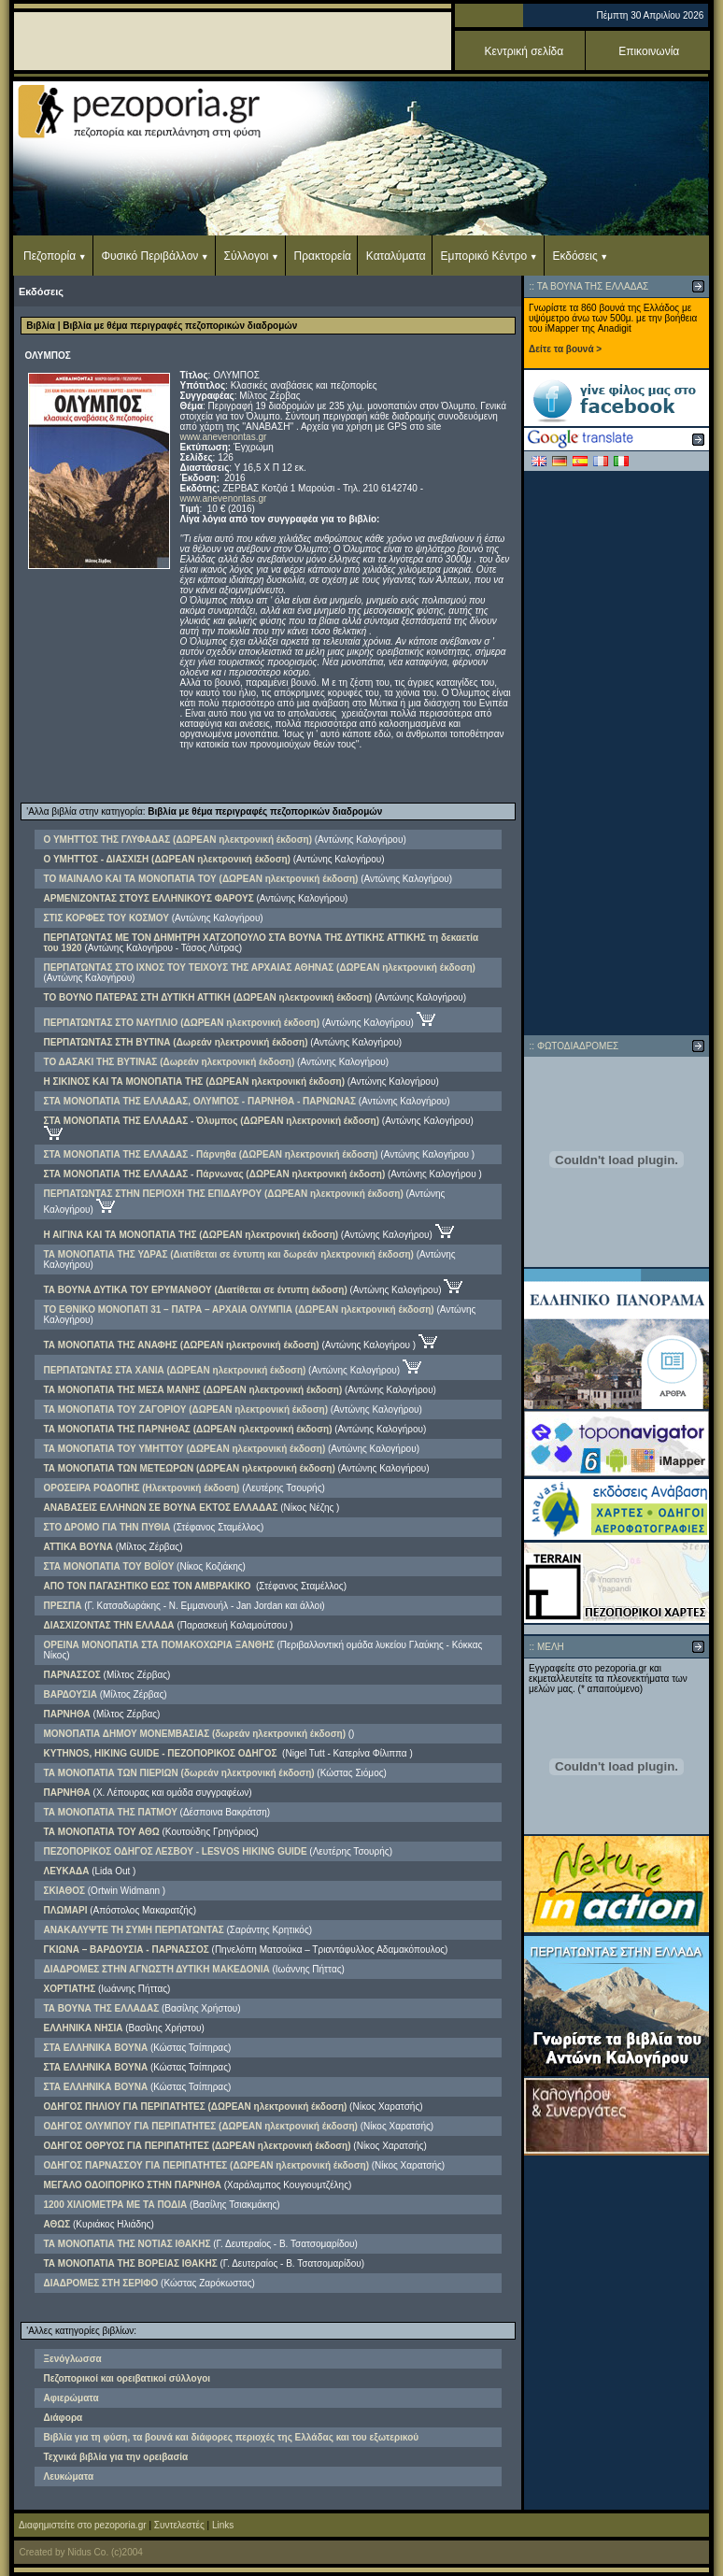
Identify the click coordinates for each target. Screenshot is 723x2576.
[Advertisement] (616, 753)
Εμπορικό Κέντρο (484, 256)
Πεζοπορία (49, 256)
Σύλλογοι (246, 256)
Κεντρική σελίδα (524, 51)
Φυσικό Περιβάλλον (149, 256)
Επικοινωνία (648, 51)
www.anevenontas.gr (223, 437)
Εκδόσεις (574, 256)
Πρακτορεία (322, 256)
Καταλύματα (396, 256)
